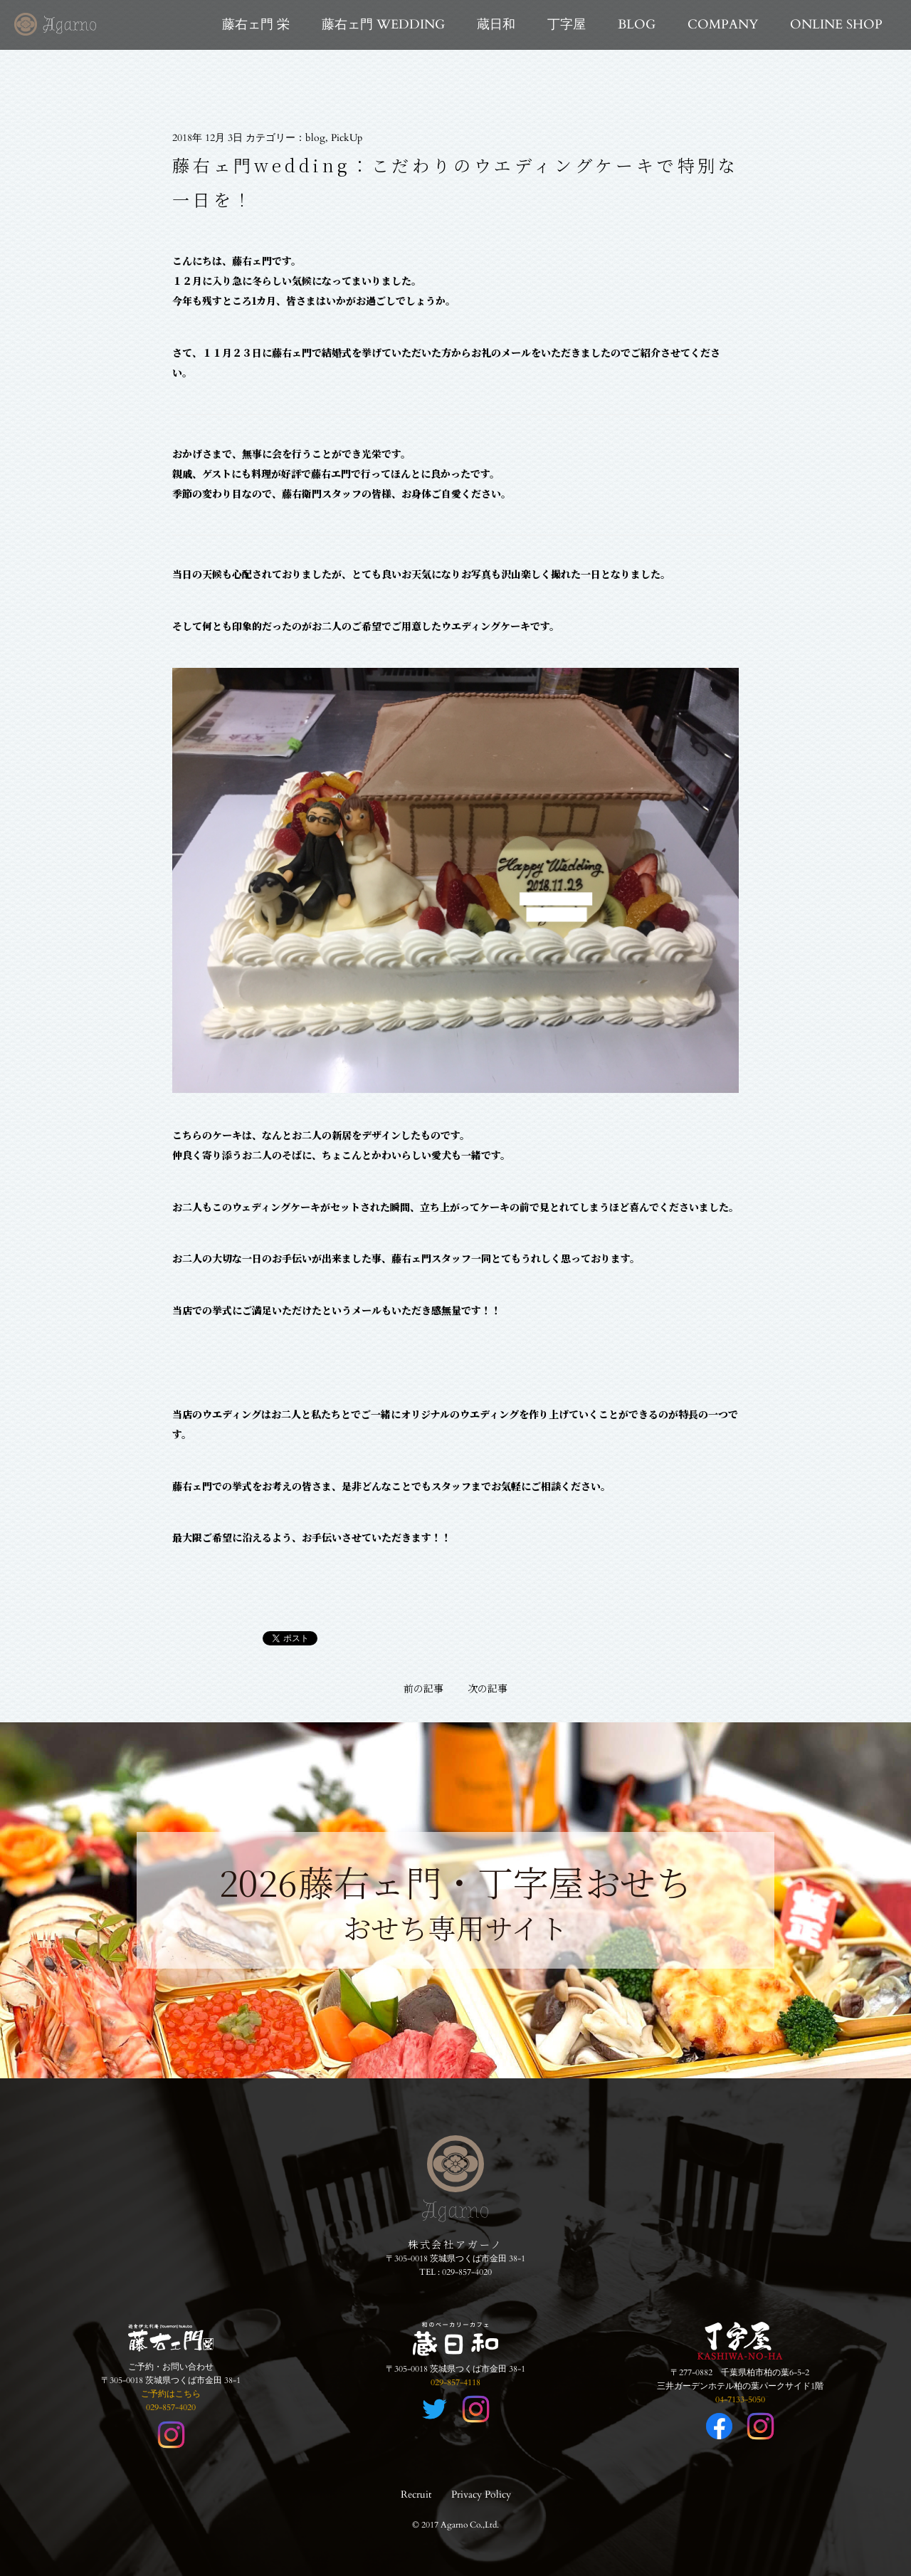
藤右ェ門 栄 (256, 24)
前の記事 (423, 1688)
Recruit (416, 2494)
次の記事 (487, 1688)
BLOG (636, 24)
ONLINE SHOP (836, 24)
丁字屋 (566, 24)
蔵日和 (496, 24)
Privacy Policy (481, 2494)
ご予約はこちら (171, 2393)
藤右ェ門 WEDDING (383, 24)
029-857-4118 (455, 2382)
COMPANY (723, 24)
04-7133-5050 (740, 2399)
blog (315, 138)
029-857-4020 (467, 2272)
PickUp (346, 138)
